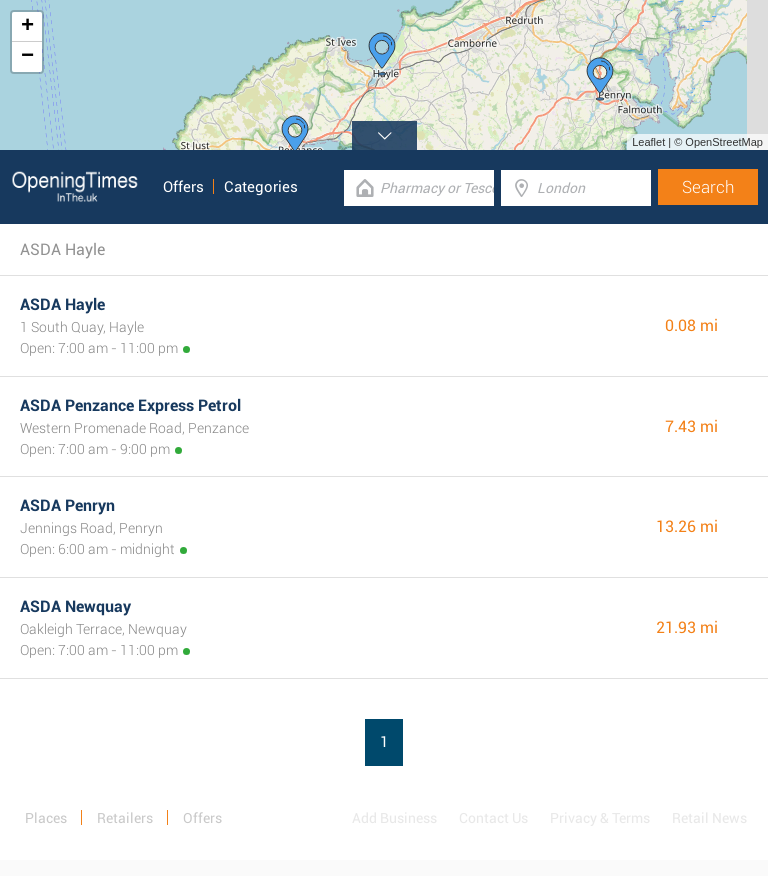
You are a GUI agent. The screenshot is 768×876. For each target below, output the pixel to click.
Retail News (709, 818)
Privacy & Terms (600, 818)
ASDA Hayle (62, 304)
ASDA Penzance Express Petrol (130, 405)
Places (46, 818)
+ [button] (27, 27)
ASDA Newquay (75, 606)
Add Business (394, 818)
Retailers (125, 818)
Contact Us (493, 818)
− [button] (27, 57)
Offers (183, 187)
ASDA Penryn (67, 505)
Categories (261, 187)
